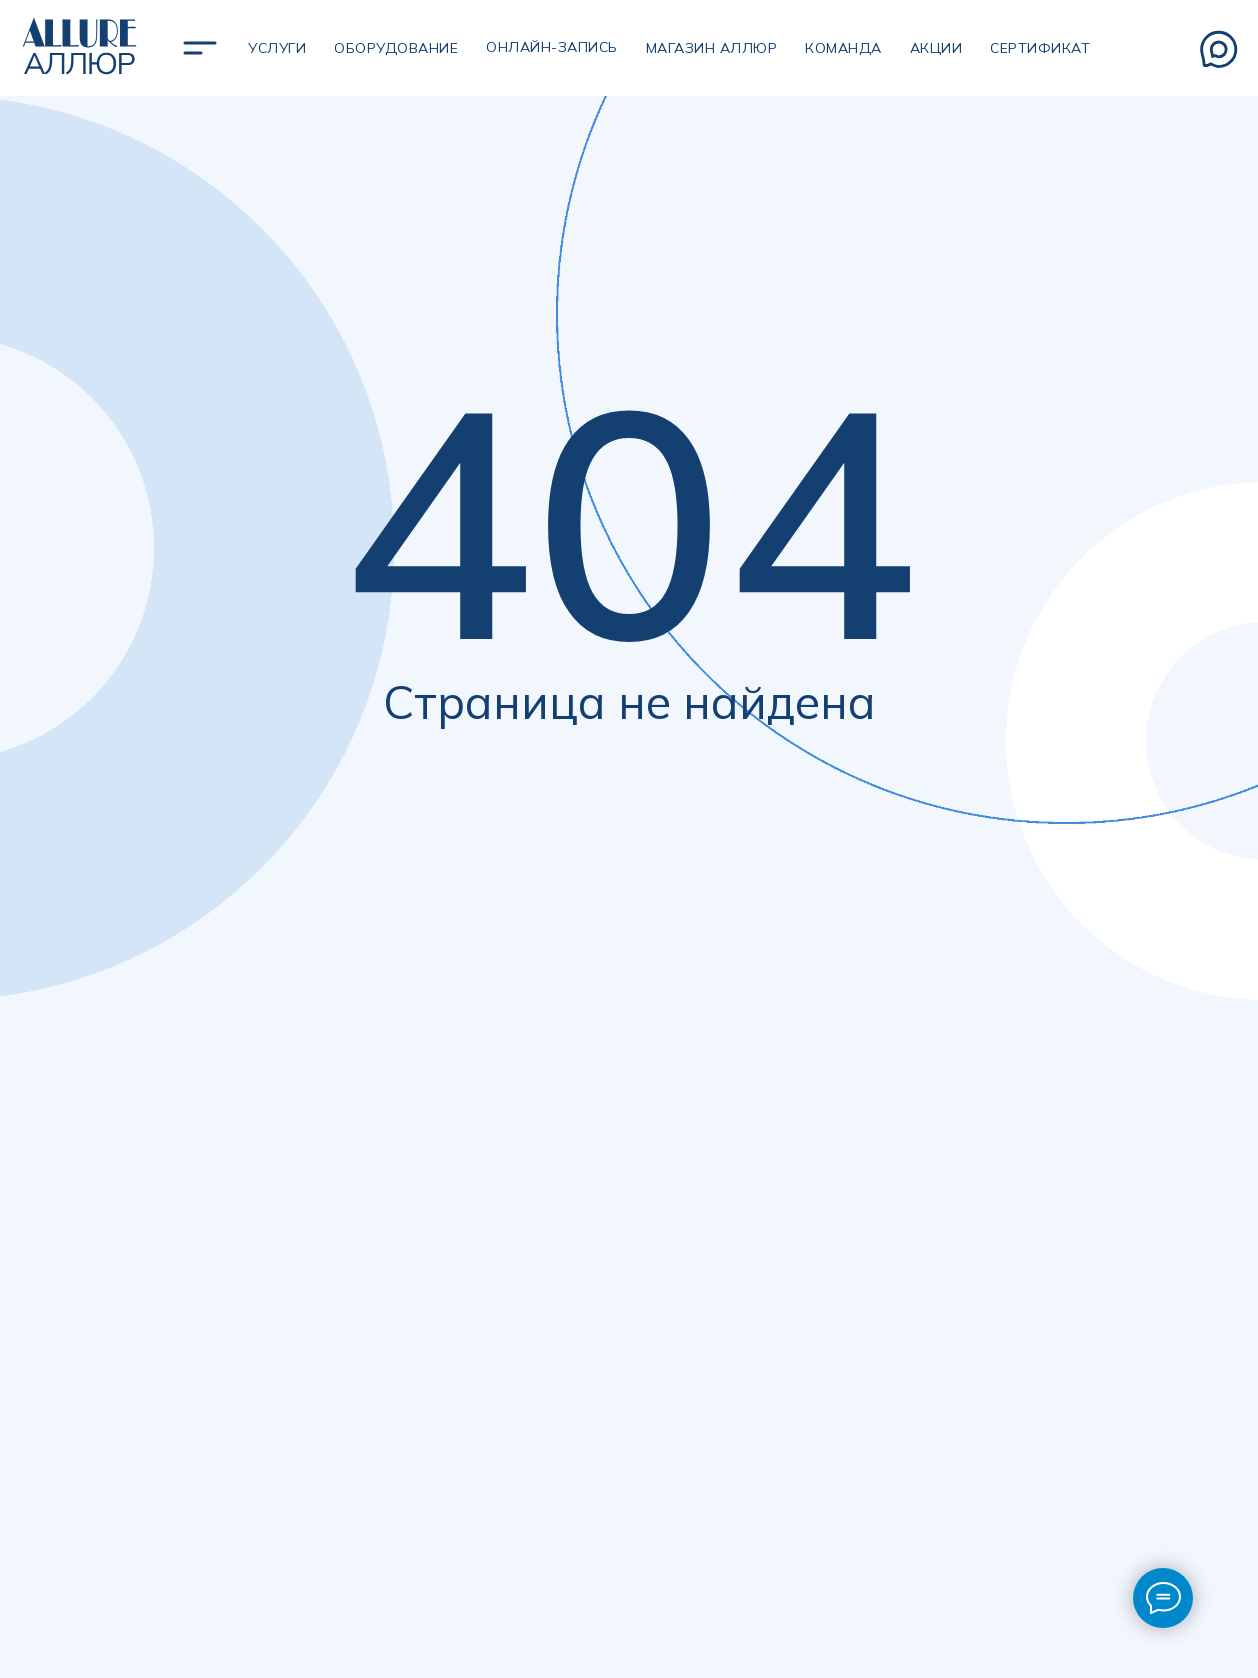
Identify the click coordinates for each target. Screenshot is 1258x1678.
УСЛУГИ (277, 48)
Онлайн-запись (552, 47)
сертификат (1040, 48)
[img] (200, 48)
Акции (936, 48)
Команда (843, 48)
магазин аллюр (712, 48)
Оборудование (396, 48)
